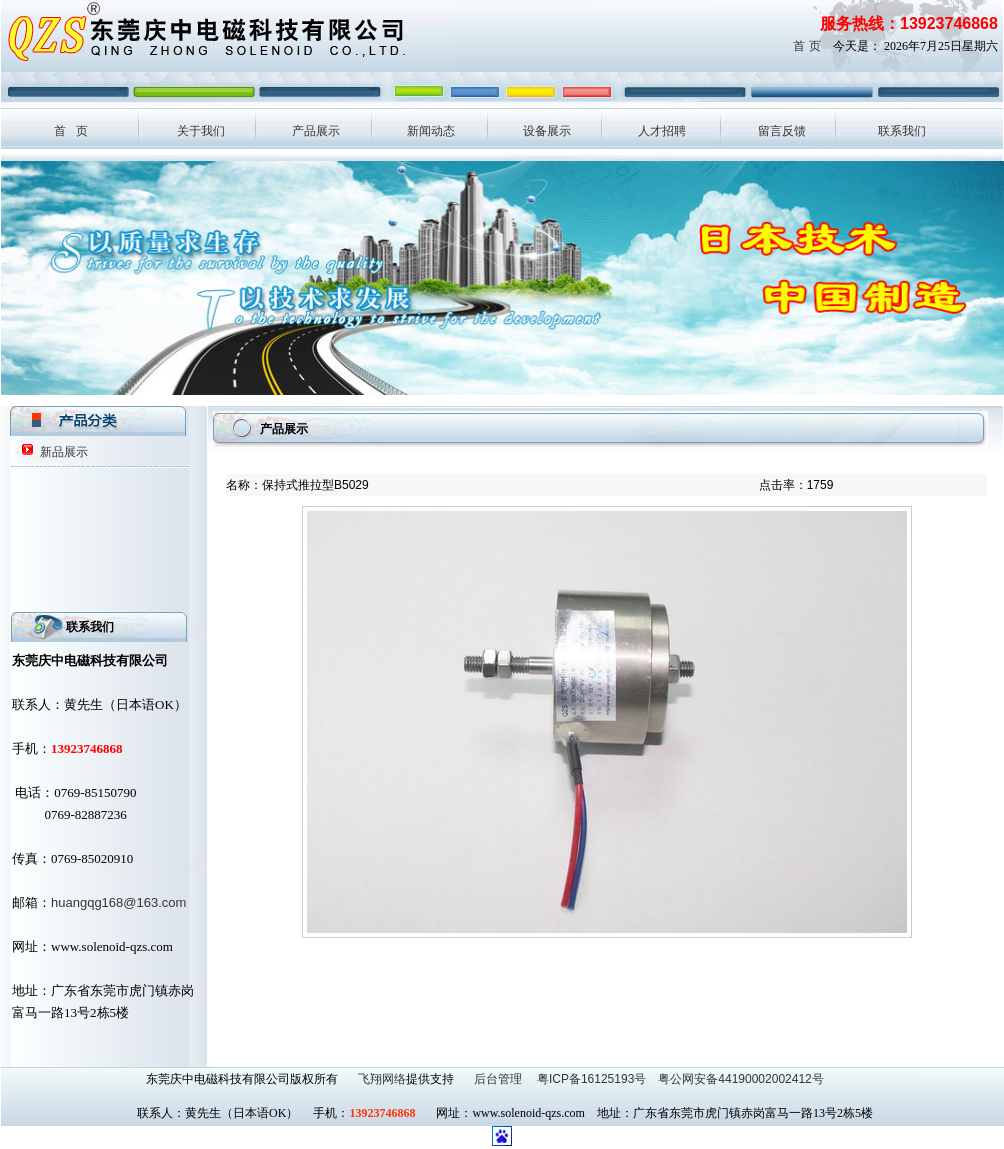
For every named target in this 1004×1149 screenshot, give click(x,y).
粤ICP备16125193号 (591, 1079)
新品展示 (64, 452)
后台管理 (499, 1079)
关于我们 (201, 131)
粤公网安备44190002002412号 (740, 1079)
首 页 (806, 46)
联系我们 (902, 131)
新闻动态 (431, 131)
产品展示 (316, 131)
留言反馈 (782, 131)
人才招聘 (662, 131)
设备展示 (547, 131)
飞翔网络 (382, 1079)
